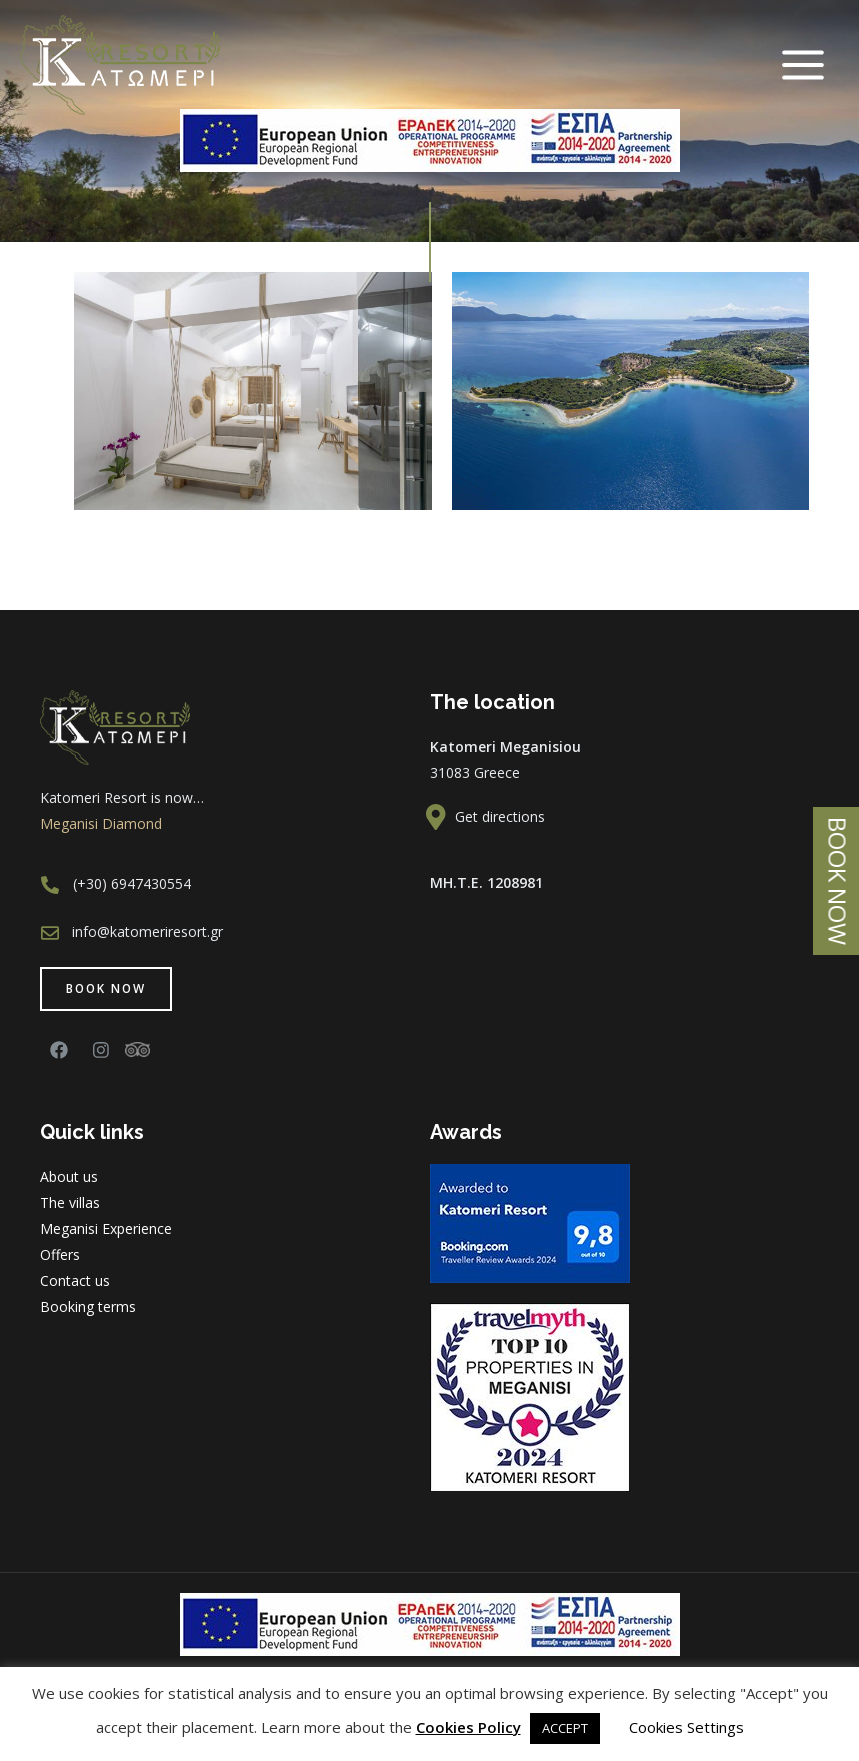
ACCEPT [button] (565, 1728)
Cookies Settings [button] (686, 1727)
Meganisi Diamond (101, 823)
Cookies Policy (468, 1727)
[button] (106, 989)
